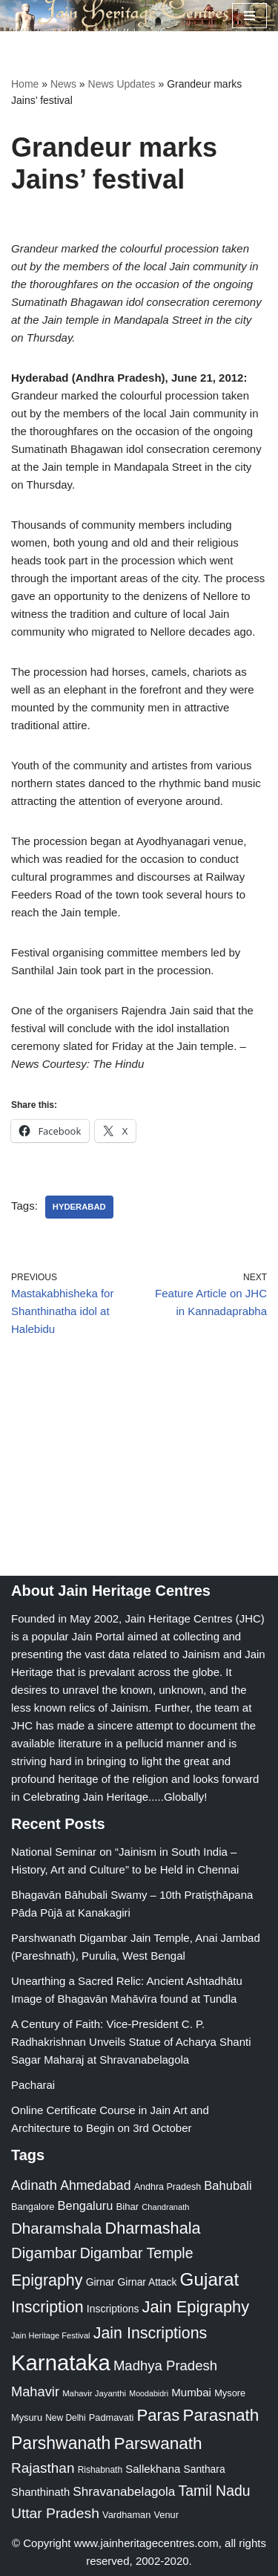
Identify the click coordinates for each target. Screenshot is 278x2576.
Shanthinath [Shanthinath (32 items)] (40, 2492)
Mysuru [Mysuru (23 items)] (26, 2417)
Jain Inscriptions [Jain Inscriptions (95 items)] (150, 2333)
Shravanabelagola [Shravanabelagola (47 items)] (124, 2492)
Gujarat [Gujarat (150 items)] (209, 2279)
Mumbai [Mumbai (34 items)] (191, 2392)
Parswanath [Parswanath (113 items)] (157, 2443)
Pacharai (33, 2084)
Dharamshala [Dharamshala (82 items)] (56, 2228)
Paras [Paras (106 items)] (157, 2415)
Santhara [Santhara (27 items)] (204, 2469)
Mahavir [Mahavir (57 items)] (35, 2391)
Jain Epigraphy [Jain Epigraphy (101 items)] (196, 2307)
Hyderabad (79, 1206)
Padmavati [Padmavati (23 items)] (111, 2417)
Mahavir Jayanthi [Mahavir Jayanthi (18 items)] (94, 2393)
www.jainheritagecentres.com (146, 2543)
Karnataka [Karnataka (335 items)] (60, 2362)
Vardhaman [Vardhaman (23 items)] (126, 2514)
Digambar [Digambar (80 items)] (44, 2253)
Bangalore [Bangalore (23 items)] (32, 2206)
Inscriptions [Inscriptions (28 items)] (113, 2309)
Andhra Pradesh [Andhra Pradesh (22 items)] (167, 2187)
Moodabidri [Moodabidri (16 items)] (148, 2393)
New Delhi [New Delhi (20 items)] (65, 2418)
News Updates (122, 84)
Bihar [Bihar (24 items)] (127, 2206)
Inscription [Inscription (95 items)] (47, 2307)
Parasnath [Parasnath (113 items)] (221, 2415)
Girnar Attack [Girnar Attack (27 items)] (147, 2282)
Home (25, 84)
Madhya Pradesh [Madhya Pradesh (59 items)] (165, 2365)
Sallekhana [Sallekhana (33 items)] (152, 2468)
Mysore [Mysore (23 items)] (229, 2393)
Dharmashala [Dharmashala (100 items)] (152, 2228)
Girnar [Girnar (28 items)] (100, 2282)
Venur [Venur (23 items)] (166, 2514)
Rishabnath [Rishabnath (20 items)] (100, 2470)
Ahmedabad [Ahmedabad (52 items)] (95, 2185)
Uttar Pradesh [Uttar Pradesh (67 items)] (55, 2513)
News (63, 84)
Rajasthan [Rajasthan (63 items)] (43, 2468)
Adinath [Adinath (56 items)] (34, 2185)
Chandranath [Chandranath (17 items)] (165, 2206)
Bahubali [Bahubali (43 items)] (227, 2186)
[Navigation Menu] (249, 15)
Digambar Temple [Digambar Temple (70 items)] (136, 2253)
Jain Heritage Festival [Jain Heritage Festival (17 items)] (50, 2335)
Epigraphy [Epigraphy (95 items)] (46, 2280)
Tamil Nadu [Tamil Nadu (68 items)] (214, 2490)
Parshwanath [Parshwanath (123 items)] (60, 2443)
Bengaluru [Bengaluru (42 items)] (85, 2205)
